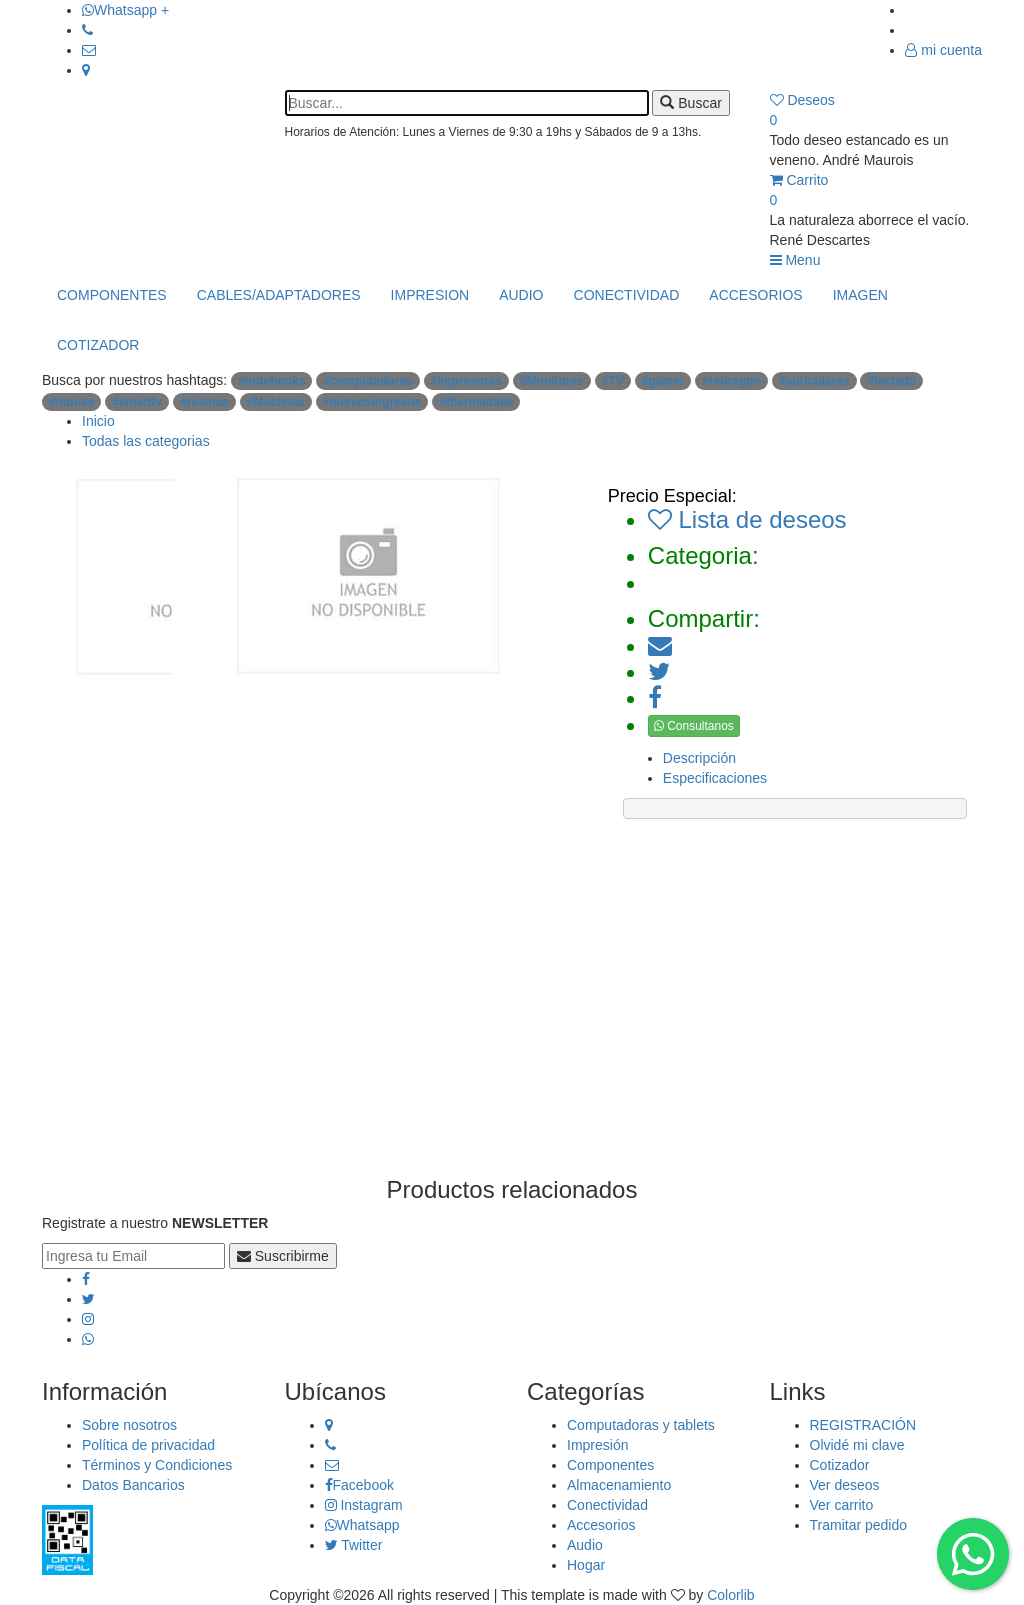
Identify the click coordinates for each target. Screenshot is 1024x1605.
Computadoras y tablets (641, 1425)
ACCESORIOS (755, 295)
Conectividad (607, 1505)
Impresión (597, 1445)
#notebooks (271, 381)
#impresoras (466, 381)
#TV (613, 381)
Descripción (699, 758)
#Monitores (552, 381)
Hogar (586, 1565)
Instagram (364, 1505)
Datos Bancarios (133, 1485)
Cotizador (840, 1465)
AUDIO (521, 295)
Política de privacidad (148, 1445)
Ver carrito (842, 1505)
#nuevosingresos (372, 402)
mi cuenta (943, 50)
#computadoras (367, 381)
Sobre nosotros (129, 1425)
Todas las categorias (146, 441)
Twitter (354, 1545)
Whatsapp (362, 1525)
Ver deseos (845, 1485)
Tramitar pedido (859, 1525)
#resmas (204, 402)
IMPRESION (430, 295)
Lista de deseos (747, 519)
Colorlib (730, 1595)
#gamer (663, 381)
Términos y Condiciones (157, 1465)
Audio (585, 1545)
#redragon (731, 381)
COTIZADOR (98, 345)
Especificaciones (715, 778)
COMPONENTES (112, 295)
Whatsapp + (125, 10)
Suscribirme (283, 1256)
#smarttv (137, 402)
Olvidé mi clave (857, 1445)
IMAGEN (860, 295)
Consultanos (694, 726)
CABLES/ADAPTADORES (279, 295)
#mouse (71, 402)
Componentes (610, 1465)
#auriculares (814, 381)
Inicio (98, 421)
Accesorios (601, 1525)
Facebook (359, 1485)
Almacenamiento (619, 1485)
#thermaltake (476, 402)
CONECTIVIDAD (627, 295)
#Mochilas (276, 402)
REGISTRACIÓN (863, 1425)
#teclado (891, 381)
